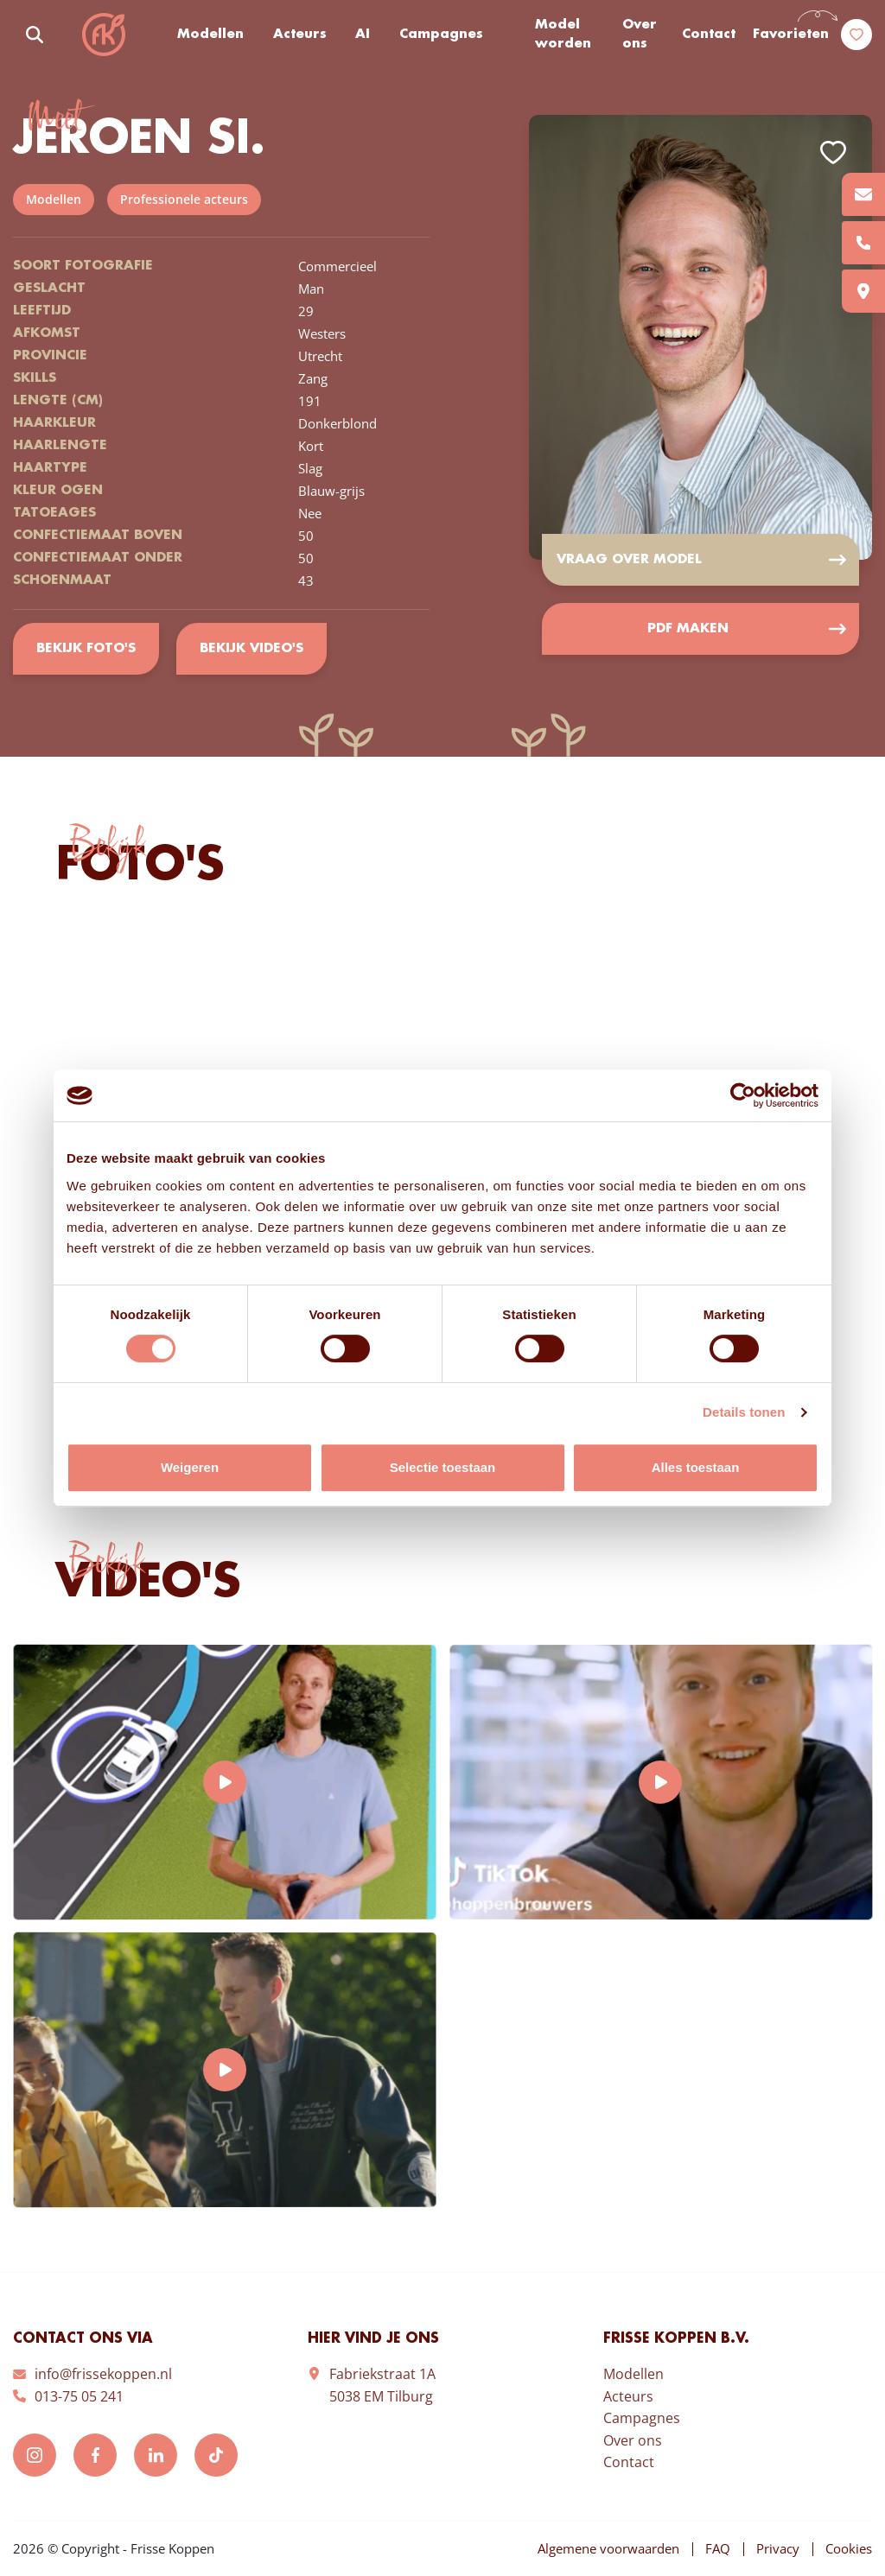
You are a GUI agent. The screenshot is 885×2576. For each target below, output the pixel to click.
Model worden (563, 35)
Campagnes (441, 34)
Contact (708, 34)
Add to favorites (833, 152)
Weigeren (190, 1467)
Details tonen (744, 1412)
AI (362, 34)
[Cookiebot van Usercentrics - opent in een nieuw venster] (742, 1095)
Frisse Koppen (103, 34)
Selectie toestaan (443, 1467)
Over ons (639, 35)
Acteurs (300, 34)
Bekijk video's (251, 649)
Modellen (210, 34)
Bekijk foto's (86, 649)
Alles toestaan (696, 1467)
